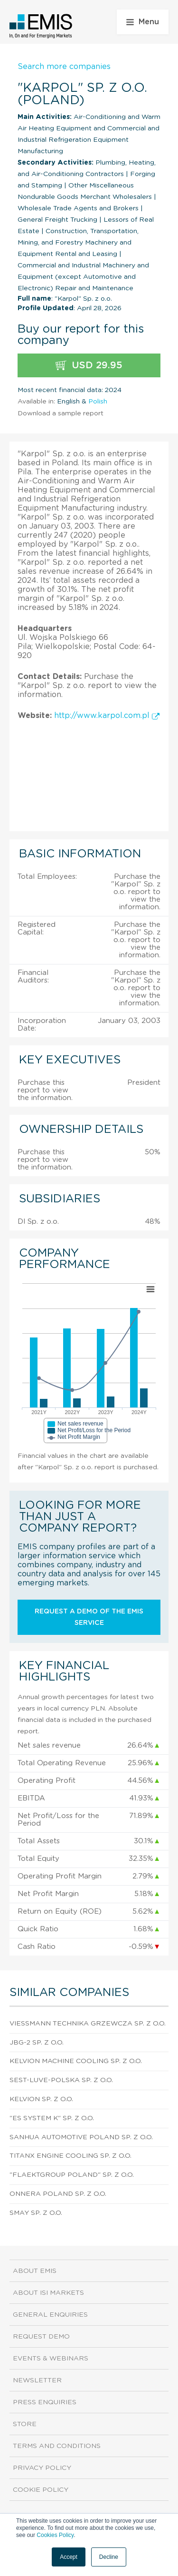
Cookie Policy (40, 2490)
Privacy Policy (42, 2468)
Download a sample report (60, 413)
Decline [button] (108, 2557)
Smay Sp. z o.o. (35, 2213)
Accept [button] (68, 2557)
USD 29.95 (89, 366)
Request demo (41, 2336)
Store (25, 2424)
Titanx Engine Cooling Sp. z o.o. (70, 2156)
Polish (97, 401)
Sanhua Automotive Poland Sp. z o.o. (81, 2137)
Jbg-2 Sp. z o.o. (36, 2042)
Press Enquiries (44, 2402)
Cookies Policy (55, 2535)
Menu (142, 22)
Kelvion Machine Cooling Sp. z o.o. (75, 2061)
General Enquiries (50, 2314)
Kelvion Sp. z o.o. (41, 2099)
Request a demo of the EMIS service (89, 1617)
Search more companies (64, 66)
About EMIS (34, 2271)
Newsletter (37, 2380)
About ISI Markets (48, 2293)
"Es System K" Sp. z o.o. (51, 2118)
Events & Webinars (50, 2358)
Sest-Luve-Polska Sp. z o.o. (61, 2080)
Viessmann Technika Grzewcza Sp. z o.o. (87, 2023)
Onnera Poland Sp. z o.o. (57, 2194)
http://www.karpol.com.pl (106, 715)
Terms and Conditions (57, 2446)
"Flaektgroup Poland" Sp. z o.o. (71, 2175)
